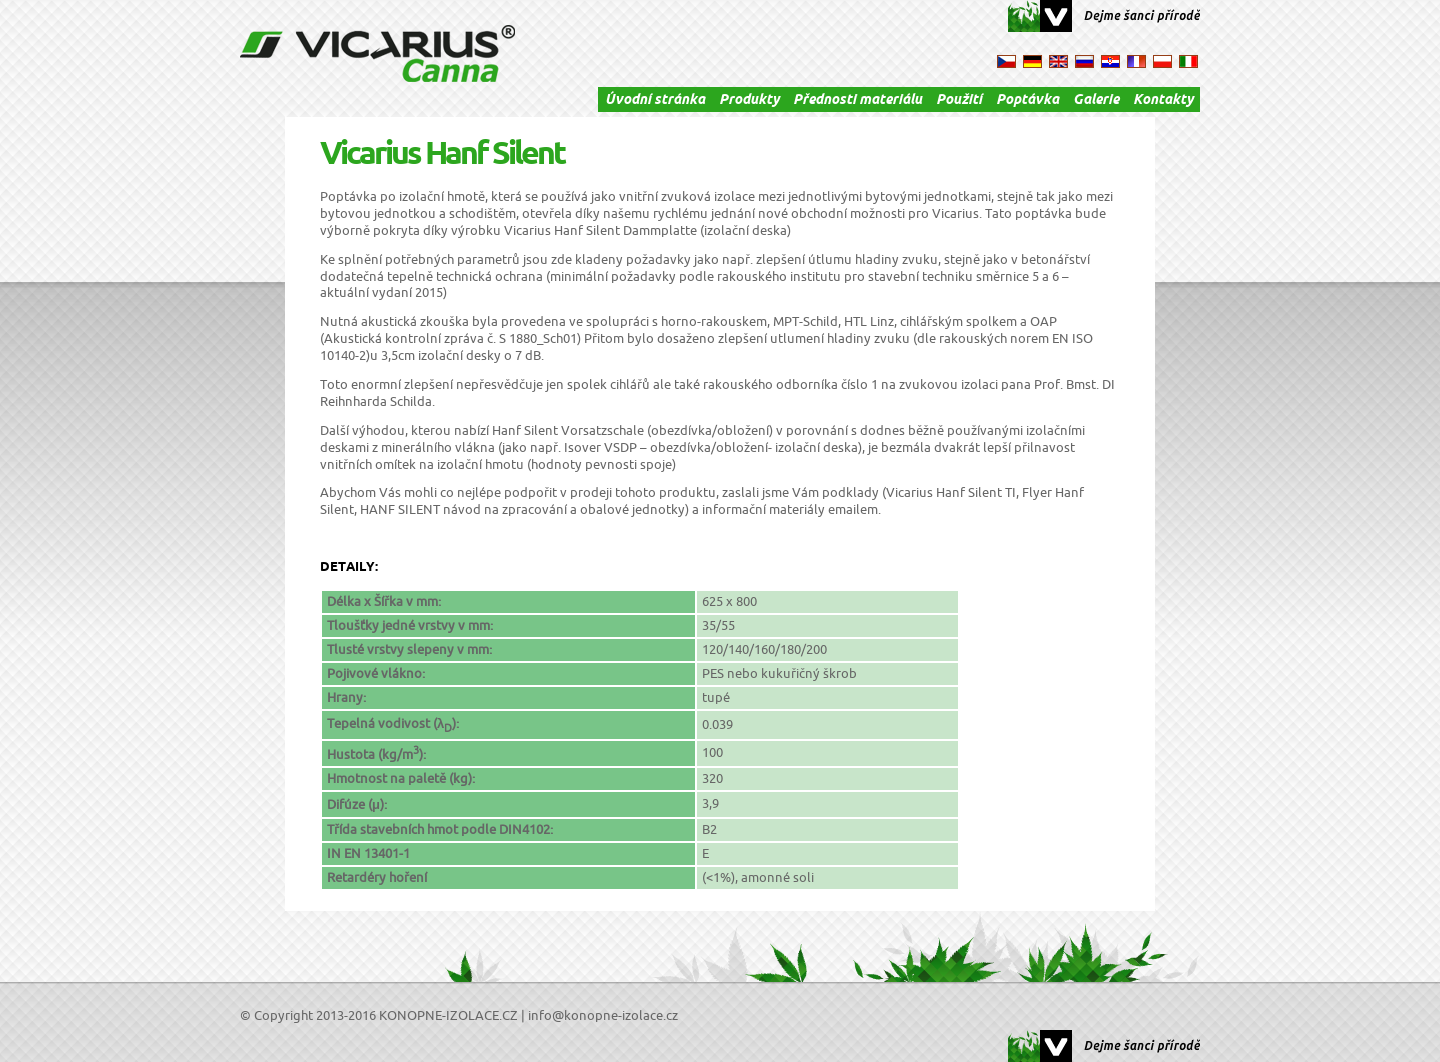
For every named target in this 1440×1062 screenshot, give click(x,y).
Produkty (749, 101)
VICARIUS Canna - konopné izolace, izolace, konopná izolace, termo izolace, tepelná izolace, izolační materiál (377, 53)
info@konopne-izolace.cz (603, 1016)
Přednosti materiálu (857, 101)
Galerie (1096, 101)
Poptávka (1027, 101)
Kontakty (1163, 101)
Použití (959, 101)
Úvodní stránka (655, 101)
